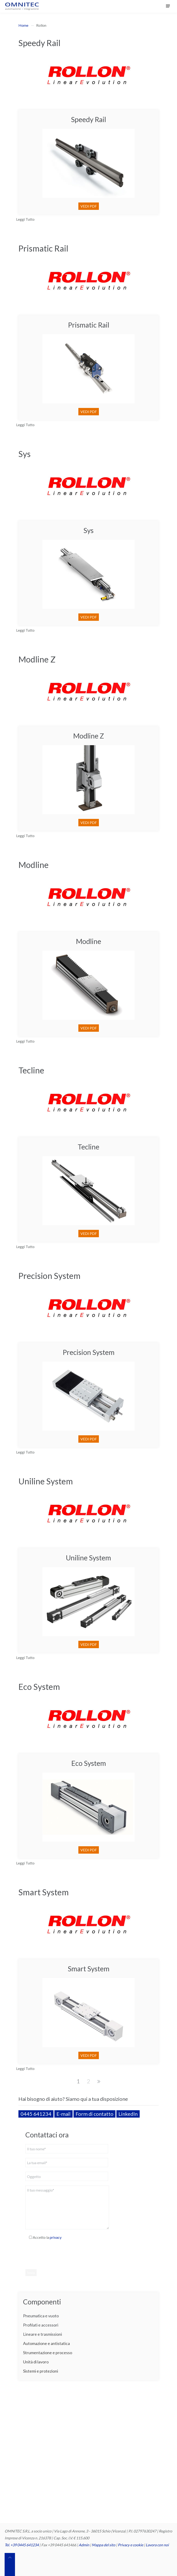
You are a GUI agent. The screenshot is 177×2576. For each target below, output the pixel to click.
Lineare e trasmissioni (42, 2334)
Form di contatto (94, 2114)
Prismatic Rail (43, 248)
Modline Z (37, 659)
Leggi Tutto (25, 219)
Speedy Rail (39, 43)
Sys (24, 454)
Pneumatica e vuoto (41, 2315)
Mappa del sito (103, 2545)
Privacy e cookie (131, 2545)
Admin (84, 2545)
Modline (33, 865)
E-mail (63, 2114)
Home (23, 25)
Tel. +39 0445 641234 (22, 2545)
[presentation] (60, 2254)
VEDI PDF (88, 206)
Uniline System (45, 1481)
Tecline (31, 1070)
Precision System (49, 1276)
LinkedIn (128, 2114)
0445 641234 (36, 2114)
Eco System (39, 1687)
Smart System (43, 1892)
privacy (56, 2237)
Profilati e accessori (40, 2324)
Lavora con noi (157, 2545)
